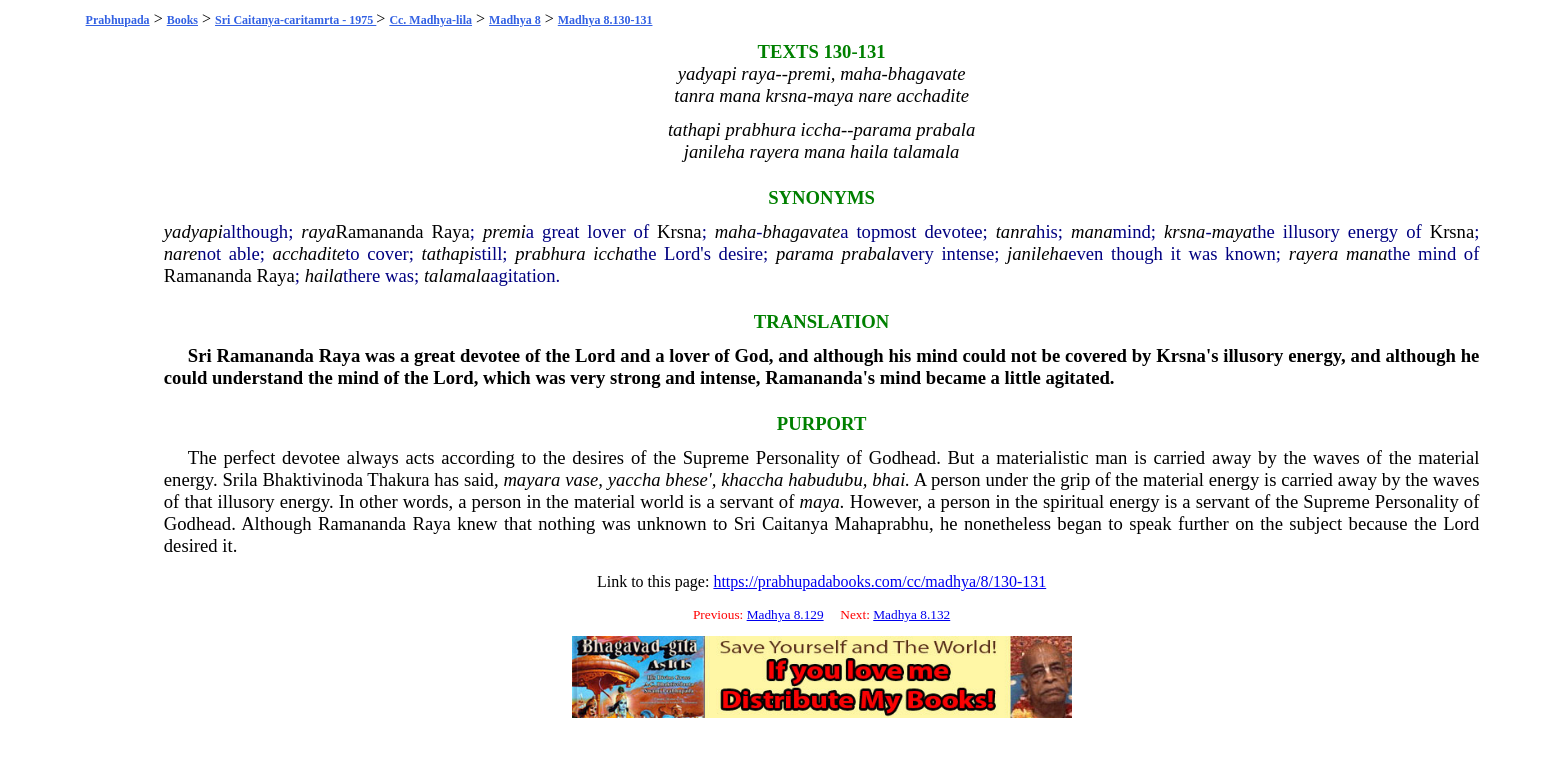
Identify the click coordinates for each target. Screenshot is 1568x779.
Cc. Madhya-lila (430, 20)
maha (735, 231)
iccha (613, 253)
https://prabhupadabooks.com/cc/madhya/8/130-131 (879, 581)
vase (581, 479)
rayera (1314, 253)
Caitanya (795, 523)
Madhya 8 (515, 20)
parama (805, 253)
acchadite (309, 253)
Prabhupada (118, 20)
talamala (457, 275)
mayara (531, 479)
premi (504, 231)
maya (1232, 231)
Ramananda (379, 231)
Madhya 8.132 (911, 614)
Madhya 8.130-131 (605, 20)
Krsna (679, 231)
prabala (871, 253)
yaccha (634, 479)
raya (318, 231)
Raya (451, 231)
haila (324, 275)
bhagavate (801, 231)
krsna (1184, 231)
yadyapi (193, 231)
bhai (888, 479)
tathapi (447, 253)
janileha (1037, 253)
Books (182, 20)
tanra (1016, 231)
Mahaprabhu (882, 523)
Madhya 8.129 (785, 614)
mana (1091, 231)
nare (181, 253)
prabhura (550, 253)
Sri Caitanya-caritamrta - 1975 (295, 20)
